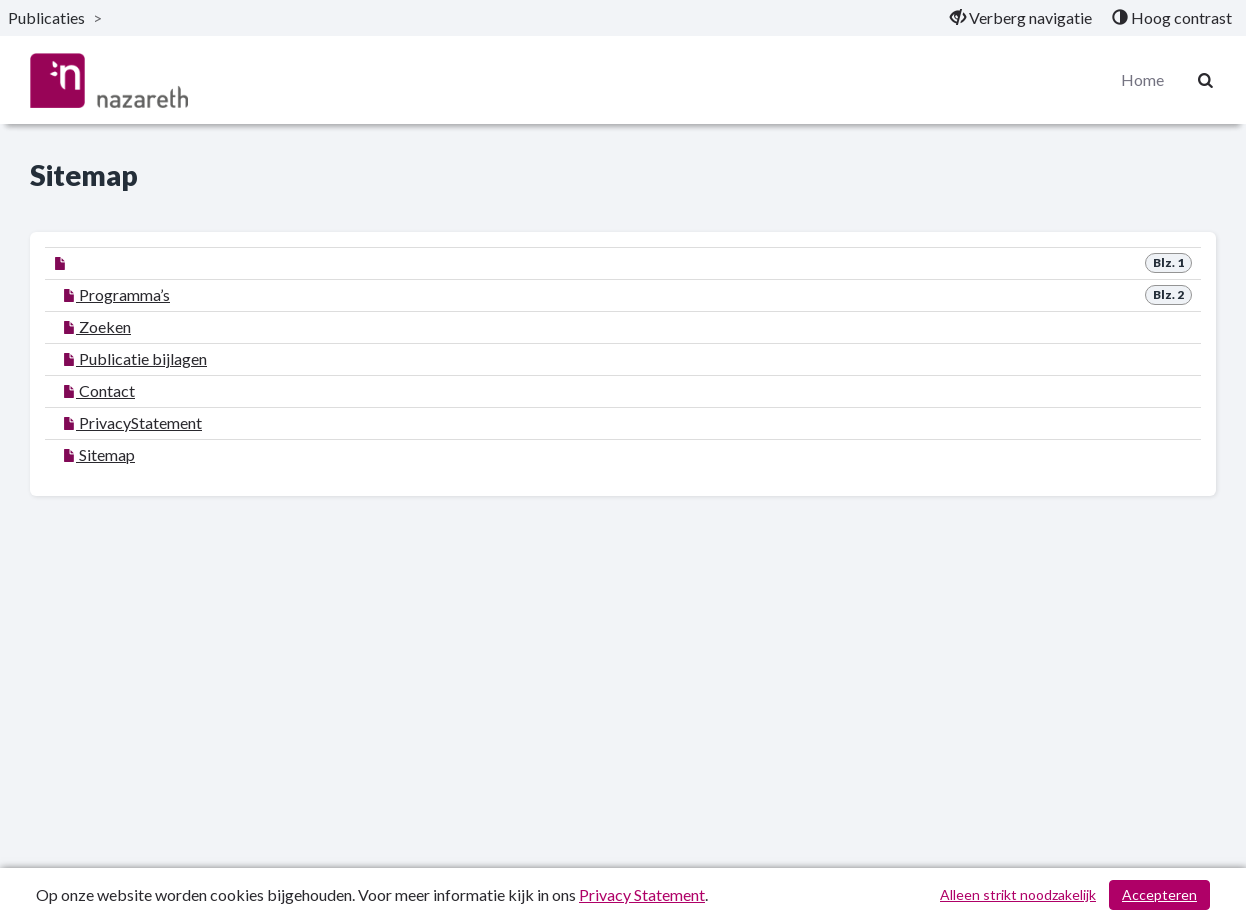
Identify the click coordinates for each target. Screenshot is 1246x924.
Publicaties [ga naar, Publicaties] (46, 17)
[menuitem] (1021, 18)
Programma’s (116, 294)
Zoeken (97, 326)
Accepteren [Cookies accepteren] (1159, 894)
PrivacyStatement (132, 422)
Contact (99, 390)
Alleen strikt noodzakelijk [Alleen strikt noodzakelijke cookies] (1018, 894)
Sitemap (99, 454)
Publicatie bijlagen (135, 358)
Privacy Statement (642, 894)
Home (1142, 79)
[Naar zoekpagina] (1206, 80)
